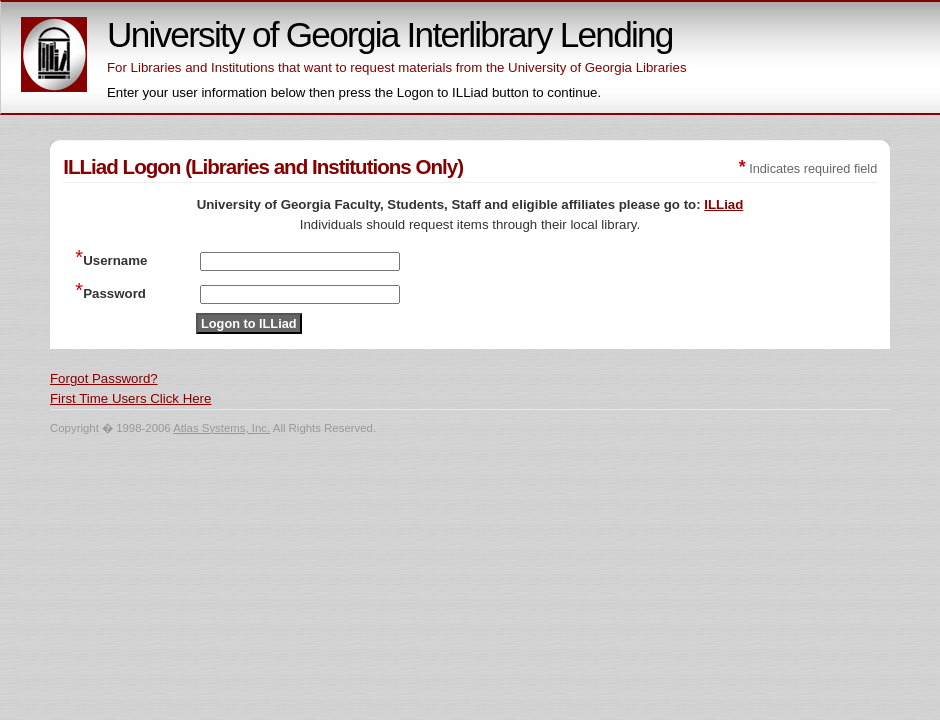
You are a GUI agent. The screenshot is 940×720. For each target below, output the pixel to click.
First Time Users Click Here (130, 398)
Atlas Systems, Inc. (221, 428)
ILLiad (723, 204)
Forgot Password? (104, 378)
